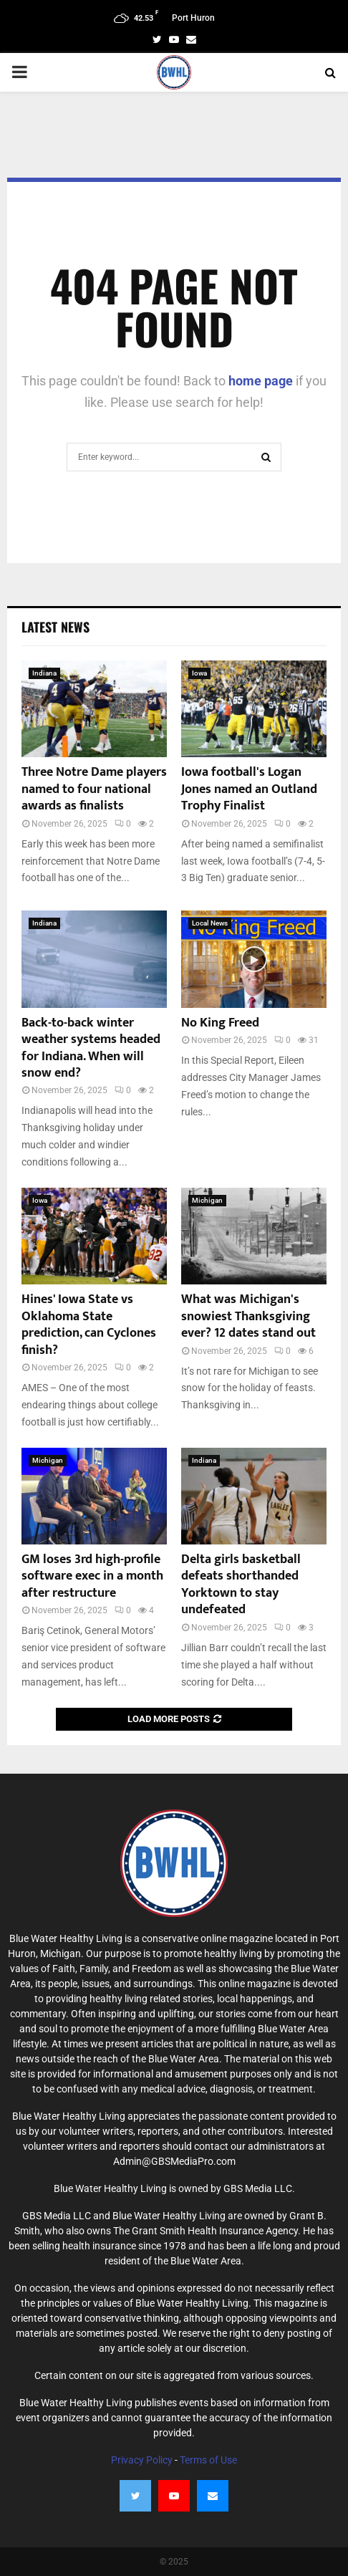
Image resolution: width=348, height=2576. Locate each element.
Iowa (199, 673)
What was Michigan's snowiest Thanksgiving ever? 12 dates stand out (248, 1316)
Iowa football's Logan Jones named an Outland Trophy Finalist (249, 789)
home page (260, 380)
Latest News (55, 626)
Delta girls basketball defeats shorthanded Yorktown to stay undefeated (241, 1584)
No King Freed (220, 1023)
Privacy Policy (142, 2460)
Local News (210, 923)
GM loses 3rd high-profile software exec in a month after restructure (92, 1576)
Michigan (207, 1200)
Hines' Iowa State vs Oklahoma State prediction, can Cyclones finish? (88, 1324)
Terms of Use (208, 2460)
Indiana (44, 673)
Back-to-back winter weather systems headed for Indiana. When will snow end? (90, 1048)
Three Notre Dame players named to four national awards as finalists (94, 789)
